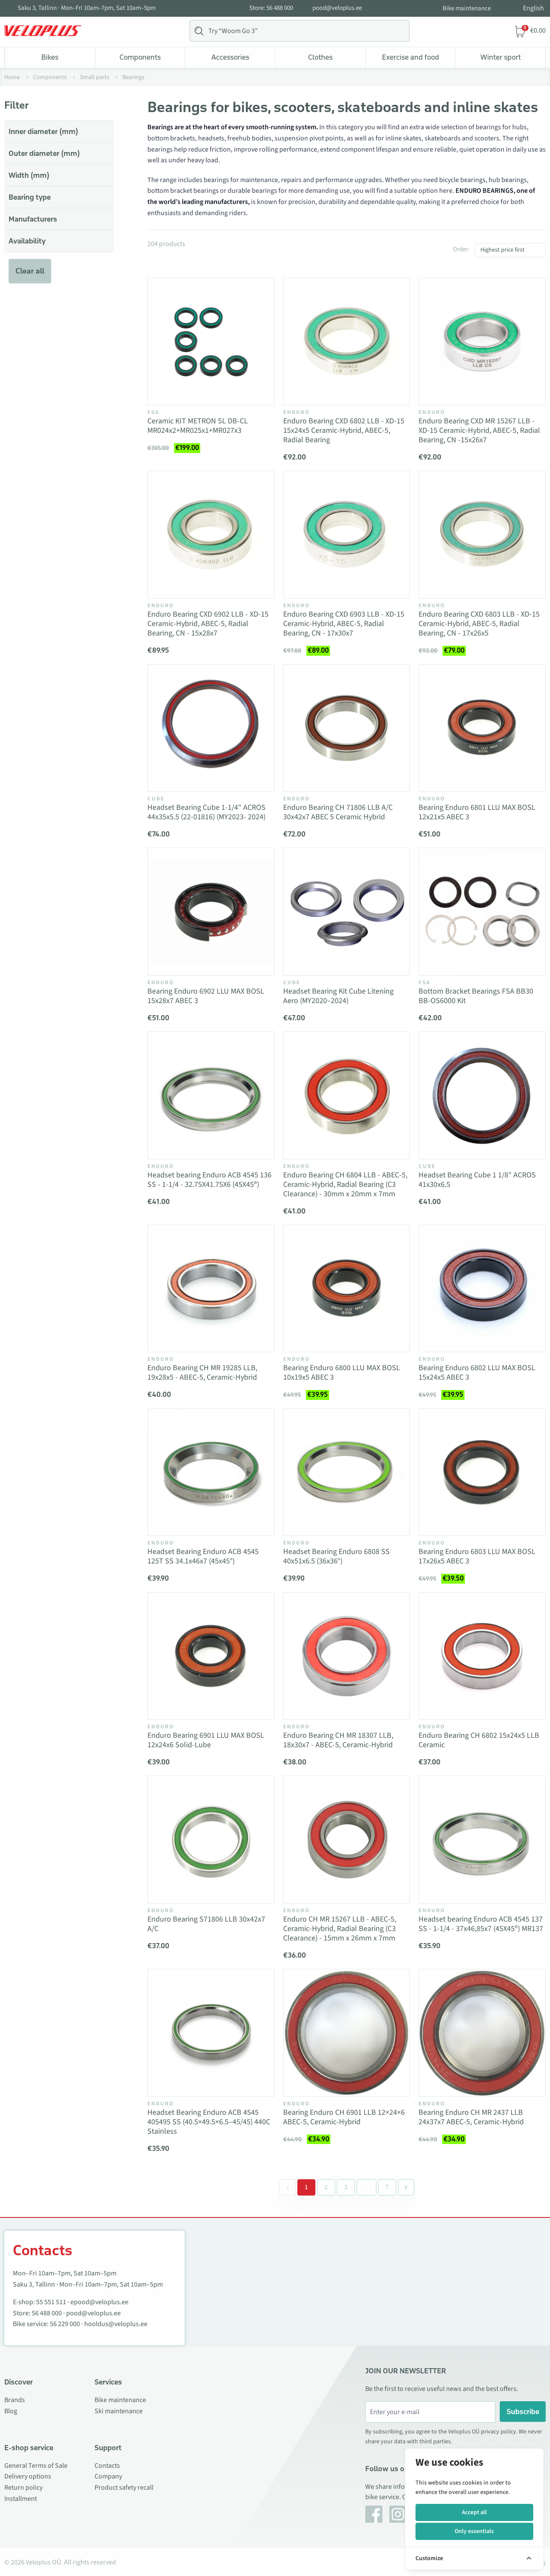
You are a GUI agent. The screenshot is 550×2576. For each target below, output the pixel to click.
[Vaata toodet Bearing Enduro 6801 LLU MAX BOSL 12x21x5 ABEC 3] (482, 728)
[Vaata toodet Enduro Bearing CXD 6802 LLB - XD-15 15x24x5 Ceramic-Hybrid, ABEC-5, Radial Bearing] (346, 342)
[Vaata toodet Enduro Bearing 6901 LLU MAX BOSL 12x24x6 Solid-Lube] (211, 1656)
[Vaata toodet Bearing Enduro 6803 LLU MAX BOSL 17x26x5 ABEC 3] (482, 1472)
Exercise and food (410, 57)
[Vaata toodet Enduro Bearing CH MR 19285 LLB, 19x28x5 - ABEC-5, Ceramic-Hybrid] (211, 1289)
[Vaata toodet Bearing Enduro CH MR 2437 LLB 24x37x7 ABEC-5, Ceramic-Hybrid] (482, 2033)
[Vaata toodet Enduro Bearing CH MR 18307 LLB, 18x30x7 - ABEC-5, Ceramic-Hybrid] (346, 1656)
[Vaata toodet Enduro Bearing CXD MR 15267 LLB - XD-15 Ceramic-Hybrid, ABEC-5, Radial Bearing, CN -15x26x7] (482, 342)
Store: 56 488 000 (271, 8)
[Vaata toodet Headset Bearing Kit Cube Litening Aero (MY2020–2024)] (346, 912)
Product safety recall (124, 2487)
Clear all (29, 271)
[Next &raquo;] (406, 2187)
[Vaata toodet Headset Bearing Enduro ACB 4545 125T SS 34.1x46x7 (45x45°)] (211, 1472)
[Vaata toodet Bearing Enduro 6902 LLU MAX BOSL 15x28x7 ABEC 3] (211, 912)
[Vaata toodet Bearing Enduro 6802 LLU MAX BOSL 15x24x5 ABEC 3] (482, 1289)
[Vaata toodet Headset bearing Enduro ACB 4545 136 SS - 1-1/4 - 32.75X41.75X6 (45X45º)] (211, 1095)
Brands (14, 2400)
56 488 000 (47, 2313)
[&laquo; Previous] (287, 2187)
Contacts (107, 2465)
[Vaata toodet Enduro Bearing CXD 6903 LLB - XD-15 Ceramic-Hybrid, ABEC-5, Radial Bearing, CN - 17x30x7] (346, 535)
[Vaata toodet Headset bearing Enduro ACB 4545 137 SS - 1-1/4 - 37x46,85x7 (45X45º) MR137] (482, 1840)
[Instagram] (397, 2514)
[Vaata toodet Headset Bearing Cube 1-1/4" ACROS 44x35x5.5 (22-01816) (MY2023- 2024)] (211, 728)
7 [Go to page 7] (387, 2187)
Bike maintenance (467, 8)
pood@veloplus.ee (337, 8)
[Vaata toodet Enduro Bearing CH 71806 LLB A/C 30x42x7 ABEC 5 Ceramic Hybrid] (346, 728)
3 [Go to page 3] (346, 2187)
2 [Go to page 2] (326, 2187)
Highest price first (502, 250)
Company (108, 2476)
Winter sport (500, 57)
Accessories (230, 57)
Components (140, 57)
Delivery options (27, 2476)
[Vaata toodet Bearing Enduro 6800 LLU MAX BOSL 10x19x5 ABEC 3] (346, 1289)
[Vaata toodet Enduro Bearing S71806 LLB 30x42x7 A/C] (211, 1840)
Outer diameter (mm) (44, 153)
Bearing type (30, 197)
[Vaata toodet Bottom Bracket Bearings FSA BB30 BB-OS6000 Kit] (482, 912)
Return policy (23, 2487)
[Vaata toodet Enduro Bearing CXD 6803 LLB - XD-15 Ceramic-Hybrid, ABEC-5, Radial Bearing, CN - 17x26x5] (482, 535)
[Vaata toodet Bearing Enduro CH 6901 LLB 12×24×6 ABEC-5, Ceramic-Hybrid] (346, 2033)
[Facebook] (373, 2514)
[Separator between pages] (365, 2187)
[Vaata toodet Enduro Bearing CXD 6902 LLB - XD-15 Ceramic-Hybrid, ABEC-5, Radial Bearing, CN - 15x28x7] (211, 535)
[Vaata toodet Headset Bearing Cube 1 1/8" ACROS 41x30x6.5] (482, 1095)
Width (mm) (29, 175)
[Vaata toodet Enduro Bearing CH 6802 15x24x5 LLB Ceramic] (482, 1656)
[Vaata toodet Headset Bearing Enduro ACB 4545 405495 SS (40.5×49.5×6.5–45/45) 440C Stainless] (211, 2033)
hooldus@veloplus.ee (115, 2324)
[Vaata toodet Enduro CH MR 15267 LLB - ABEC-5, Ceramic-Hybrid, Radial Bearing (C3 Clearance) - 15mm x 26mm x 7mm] (346, 1840)
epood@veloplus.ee (99, 2302)
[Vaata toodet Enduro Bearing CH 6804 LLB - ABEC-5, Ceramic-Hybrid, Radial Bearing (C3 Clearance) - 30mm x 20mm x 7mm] (346, 1095)
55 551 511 (51, 2302)
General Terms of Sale (35, 2465)
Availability (27, 241)
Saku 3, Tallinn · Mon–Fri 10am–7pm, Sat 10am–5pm (87, 8)
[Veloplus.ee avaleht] (43, 30)
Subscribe (523, 2411)
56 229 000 (65, 2324)
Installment (20, 2498)
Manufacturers (33, 219)
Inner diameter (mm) (43, 131)
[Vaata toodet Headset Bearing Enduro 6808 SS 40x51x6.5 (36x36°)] (346, 1472)
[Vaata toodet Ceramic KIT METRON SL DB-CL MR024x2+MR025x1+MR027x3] (211, 342)
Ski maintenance (119, 2411)
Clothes (320, 57)
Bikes (49, 57)
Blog (10, 2411)
